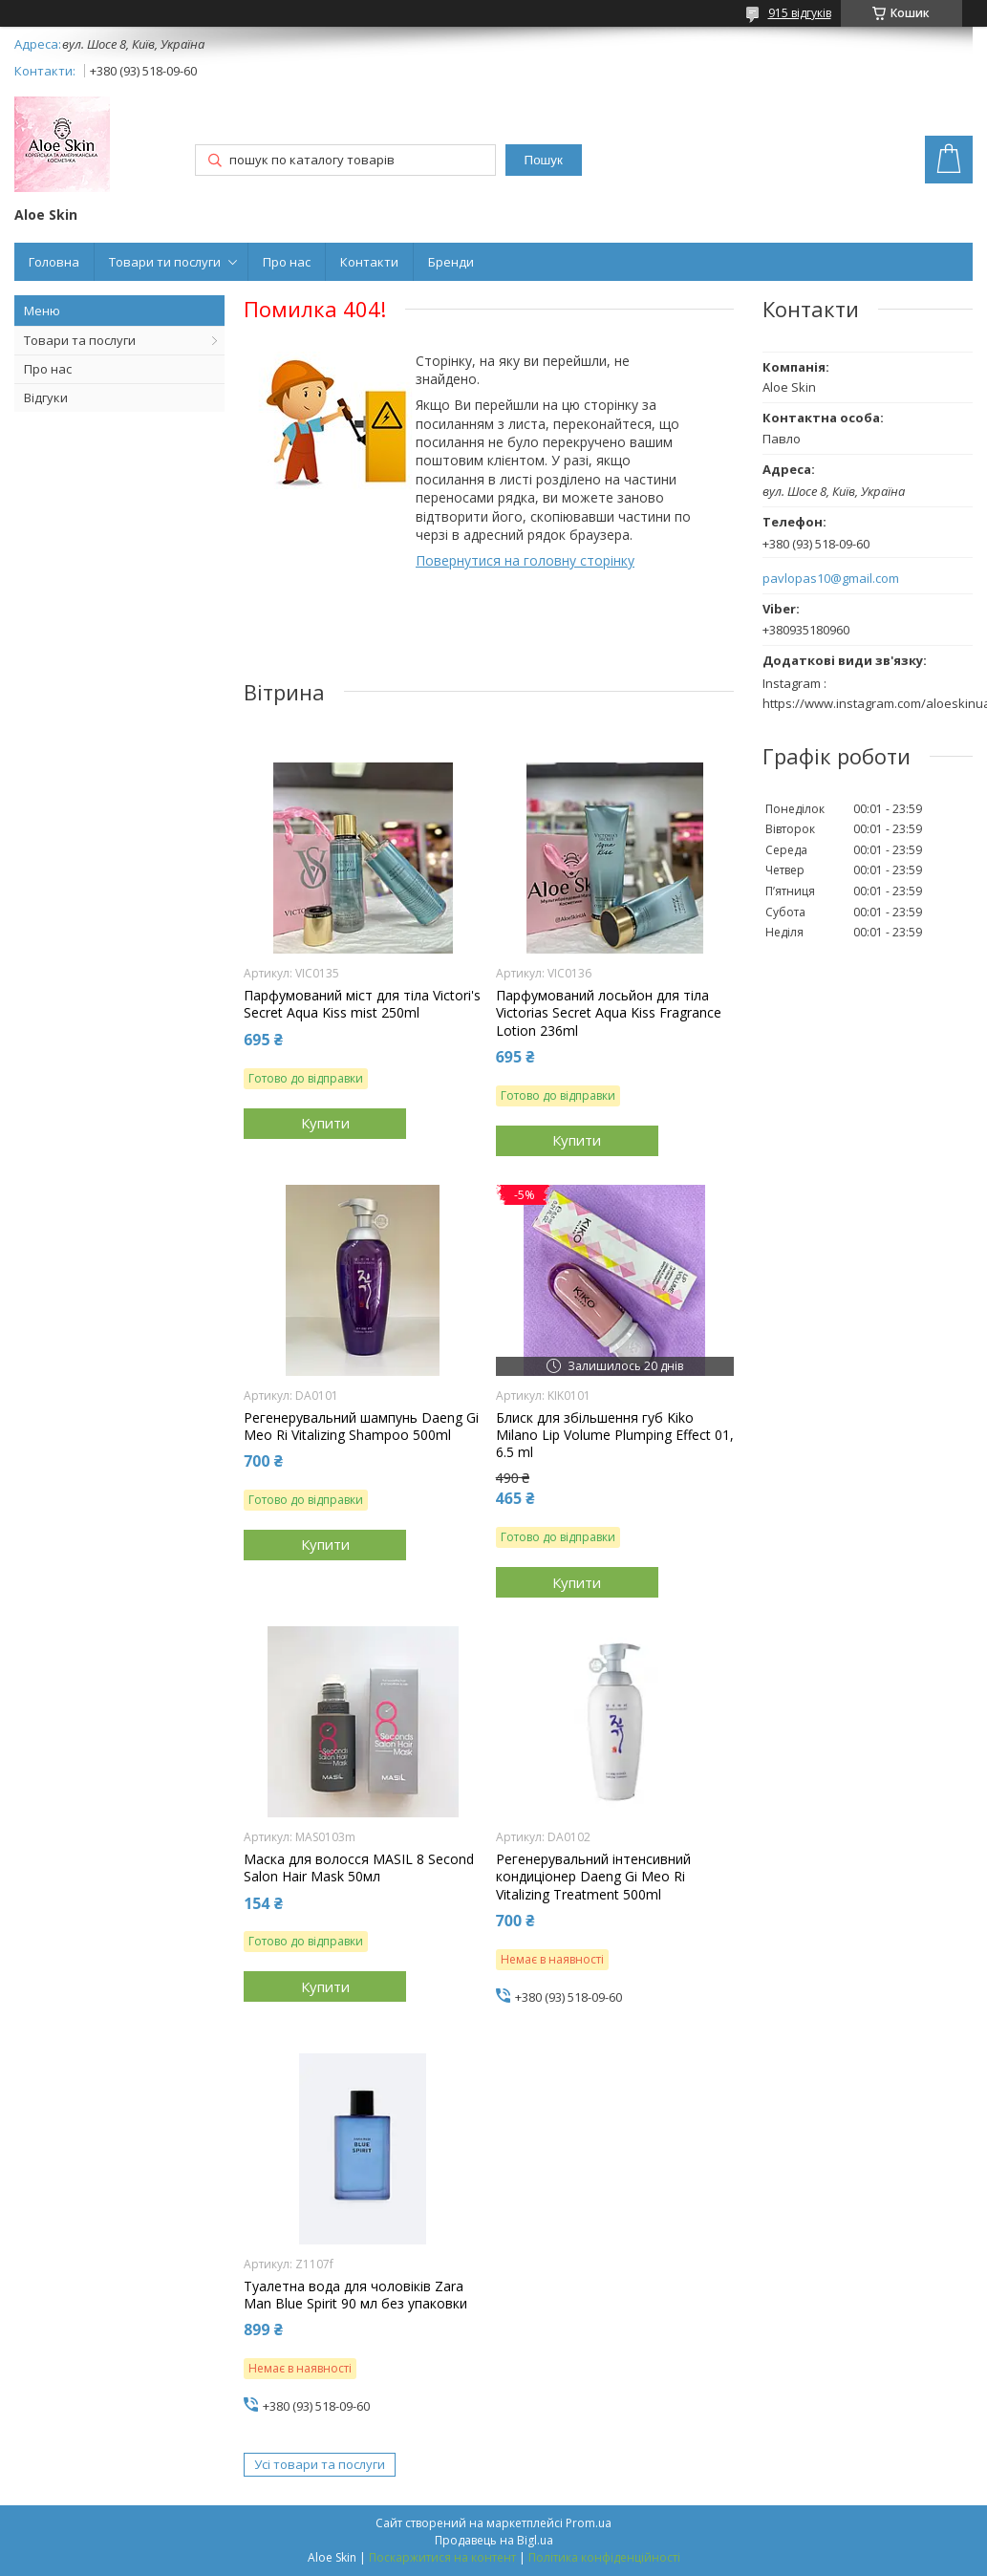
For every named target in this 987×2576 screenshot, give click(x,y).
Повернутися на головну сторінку (525, 560)
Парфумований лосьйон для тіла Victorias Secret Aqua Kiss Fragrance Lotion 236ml (608, 1013)
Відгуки (46, 397)
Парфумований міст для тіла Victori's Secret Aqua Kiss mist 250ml (362, 1004)
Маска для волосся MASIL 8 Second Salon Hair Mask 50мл (359, 1868)
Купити (325, 1122)
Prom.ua (589, 2523)
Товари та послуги (80, 340)
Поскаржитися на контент (442, 2557)
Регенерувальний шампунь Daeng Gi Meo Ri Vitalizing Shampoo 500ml (361, 1426)
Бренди (451, 261)
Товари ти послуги (165, 261)
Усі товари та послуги (319, 2464)
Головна (54, 261)
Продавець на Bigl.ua (494, 2540)
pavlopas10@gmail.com (830, 578)
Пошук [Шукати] (544, 160)
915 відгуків (799, 13)
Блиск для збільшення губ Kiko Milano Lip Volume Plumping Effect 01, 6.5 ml (615, 1435)
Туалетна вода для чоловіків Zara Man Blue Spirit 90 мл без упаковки (355, 2295)
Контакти (369, 261)
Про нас (287, 261)
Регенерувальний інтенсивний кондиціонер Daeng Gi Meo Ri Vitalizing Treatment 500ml (593, 1876)
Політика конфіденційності (604, 2557)
